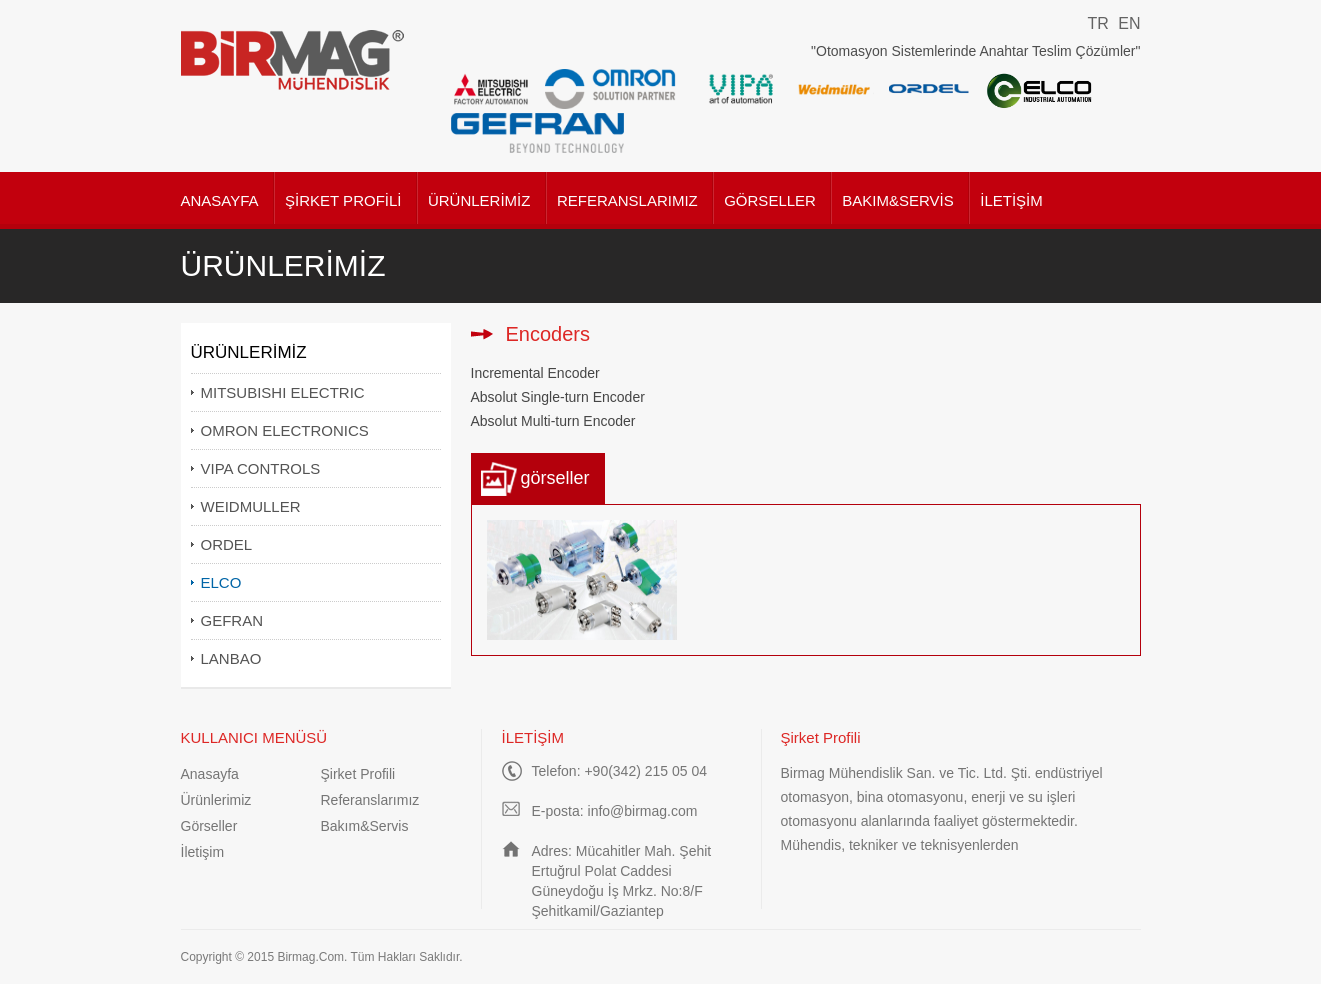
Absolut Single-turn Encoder (558, 397)
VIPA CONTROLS (261, 468)
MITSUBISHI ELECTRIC (283, 392)
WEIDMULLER (251, 506)
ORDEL (227, 544)
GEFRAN (232, 620)
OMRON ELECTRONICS (285, 430)
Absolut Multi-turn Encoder (553, 421)
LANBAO (231, 658)
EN (1129, 23)
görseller (555, 478)
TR (1097, 23)
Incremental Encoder (535, 373)
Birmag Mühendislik (293, 60)
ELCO (221, 582)
